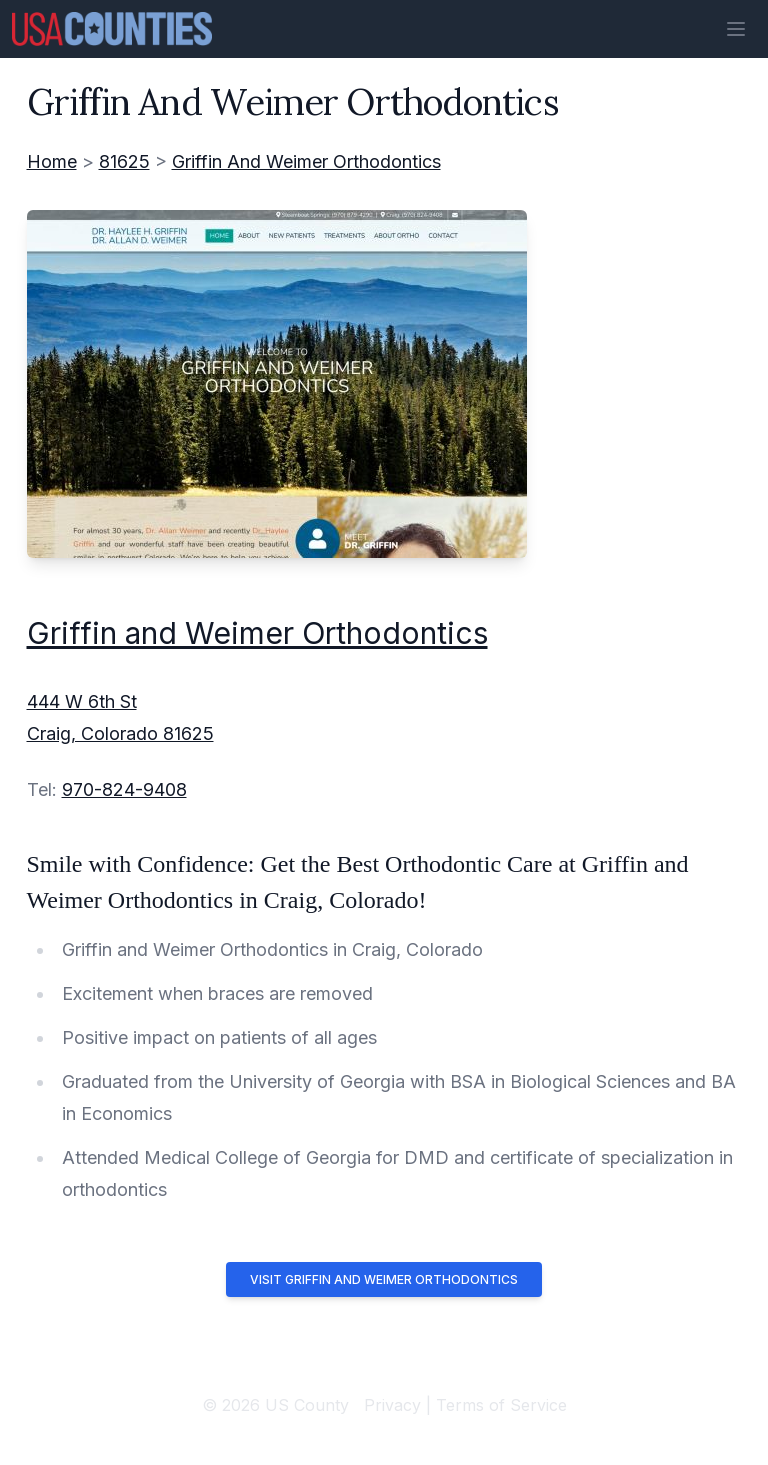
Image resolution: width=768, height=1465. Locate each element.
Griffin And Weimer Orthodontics (306, 161)
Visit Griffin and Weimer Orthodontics (384, 1279)
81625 (124, 161)
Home (52, 161)
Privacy (392, 1405)
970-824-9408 (124, 789)
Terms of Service (501, 1405)
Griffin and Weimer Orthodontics (257, 633)
